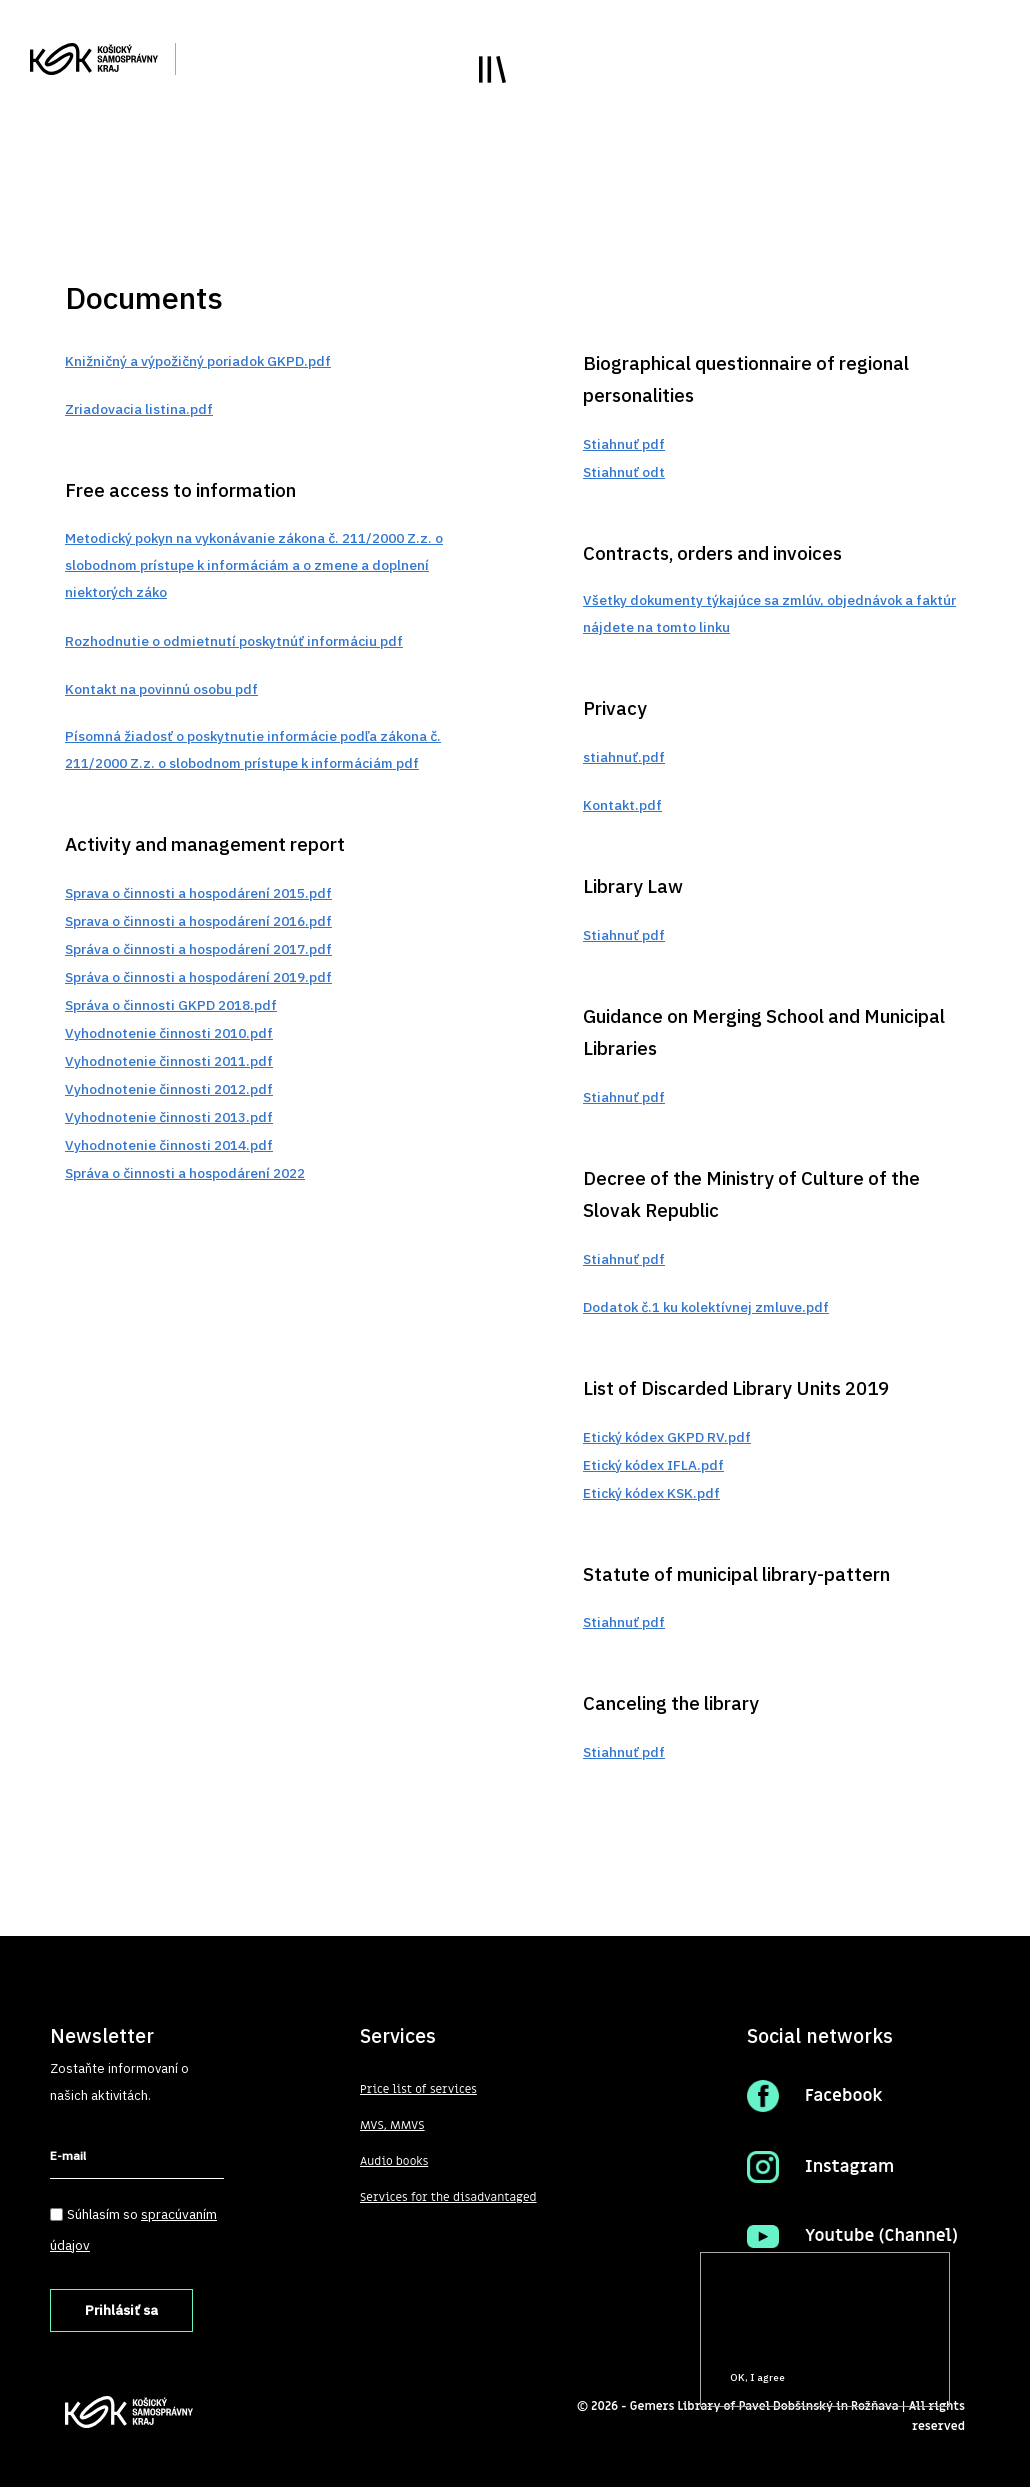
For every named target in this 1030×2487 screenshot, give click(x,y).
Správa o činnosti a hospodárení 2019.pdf (198, 977)
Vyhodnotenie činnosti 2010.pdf (169, 1033)
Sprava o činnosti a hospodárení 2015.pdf (198, 893)
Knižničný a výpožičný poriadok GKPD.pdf (198, 361)
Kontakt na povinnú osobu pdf (161, 689)
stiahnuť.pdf (624, 757)
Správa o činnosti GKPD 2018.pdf (171, 1005)
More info (738, 2340)
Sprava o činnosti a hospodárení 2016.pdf (198, 921)
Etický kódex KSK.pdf (651, 1493)
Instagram (849, 2167)
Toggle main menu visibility (492, 69)
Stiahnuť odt (624, 472)
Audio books (394, 2161)
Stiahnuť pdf (624, 444)
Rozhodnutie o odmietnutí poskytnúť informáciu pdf (234, 641)
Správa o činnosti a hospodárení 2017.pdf (198, 949)
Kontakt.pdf (622, 805)
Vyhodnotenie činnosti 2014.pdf (169, 1145)
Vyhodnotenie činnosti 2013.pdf (169, 1117)
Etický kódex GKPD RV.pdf (667, 1437)
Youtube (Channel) (881, 2236)
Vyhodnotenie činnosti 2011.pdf (169, 1061)
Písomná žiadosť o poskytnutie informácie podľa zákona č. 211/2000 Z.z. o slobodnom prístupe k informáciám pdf (253, 749)
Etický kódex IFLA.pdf (653, 1465)
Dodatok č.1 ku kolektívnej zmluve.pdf (706, 1307)
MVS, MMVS (392, 2125)
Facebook (844, 2096)
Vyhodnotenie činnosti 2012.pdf (169, 1089)
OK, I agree (757, 2377)
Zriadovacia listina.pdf (139, 409)
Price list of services (418, 2089)
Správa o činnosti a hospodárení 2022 (185, 1173)
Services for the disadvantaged (448, 2197)
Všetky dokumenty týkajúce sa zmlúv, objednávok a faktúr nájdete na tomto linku (769, 613)
